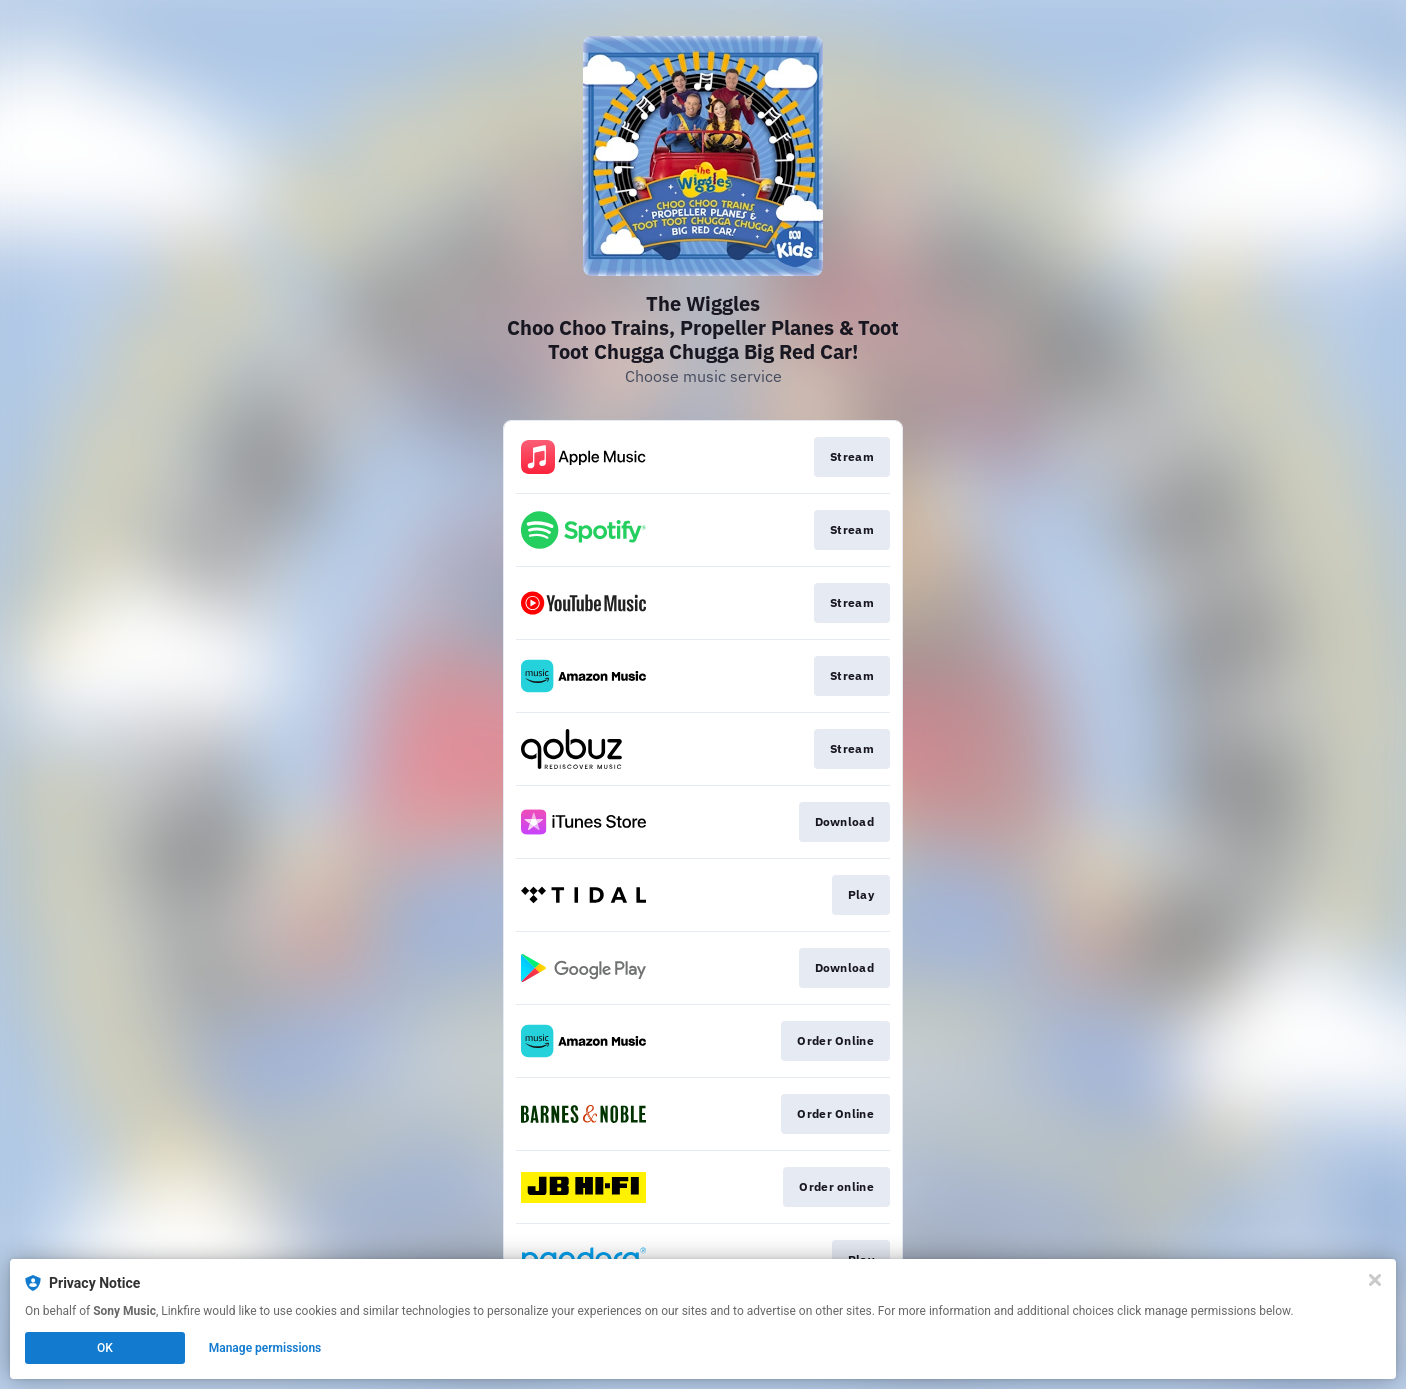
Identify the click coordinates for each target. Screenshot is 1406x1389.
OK (105, 1348)
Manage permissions (265, 1348)
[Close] (1375, 1280)
